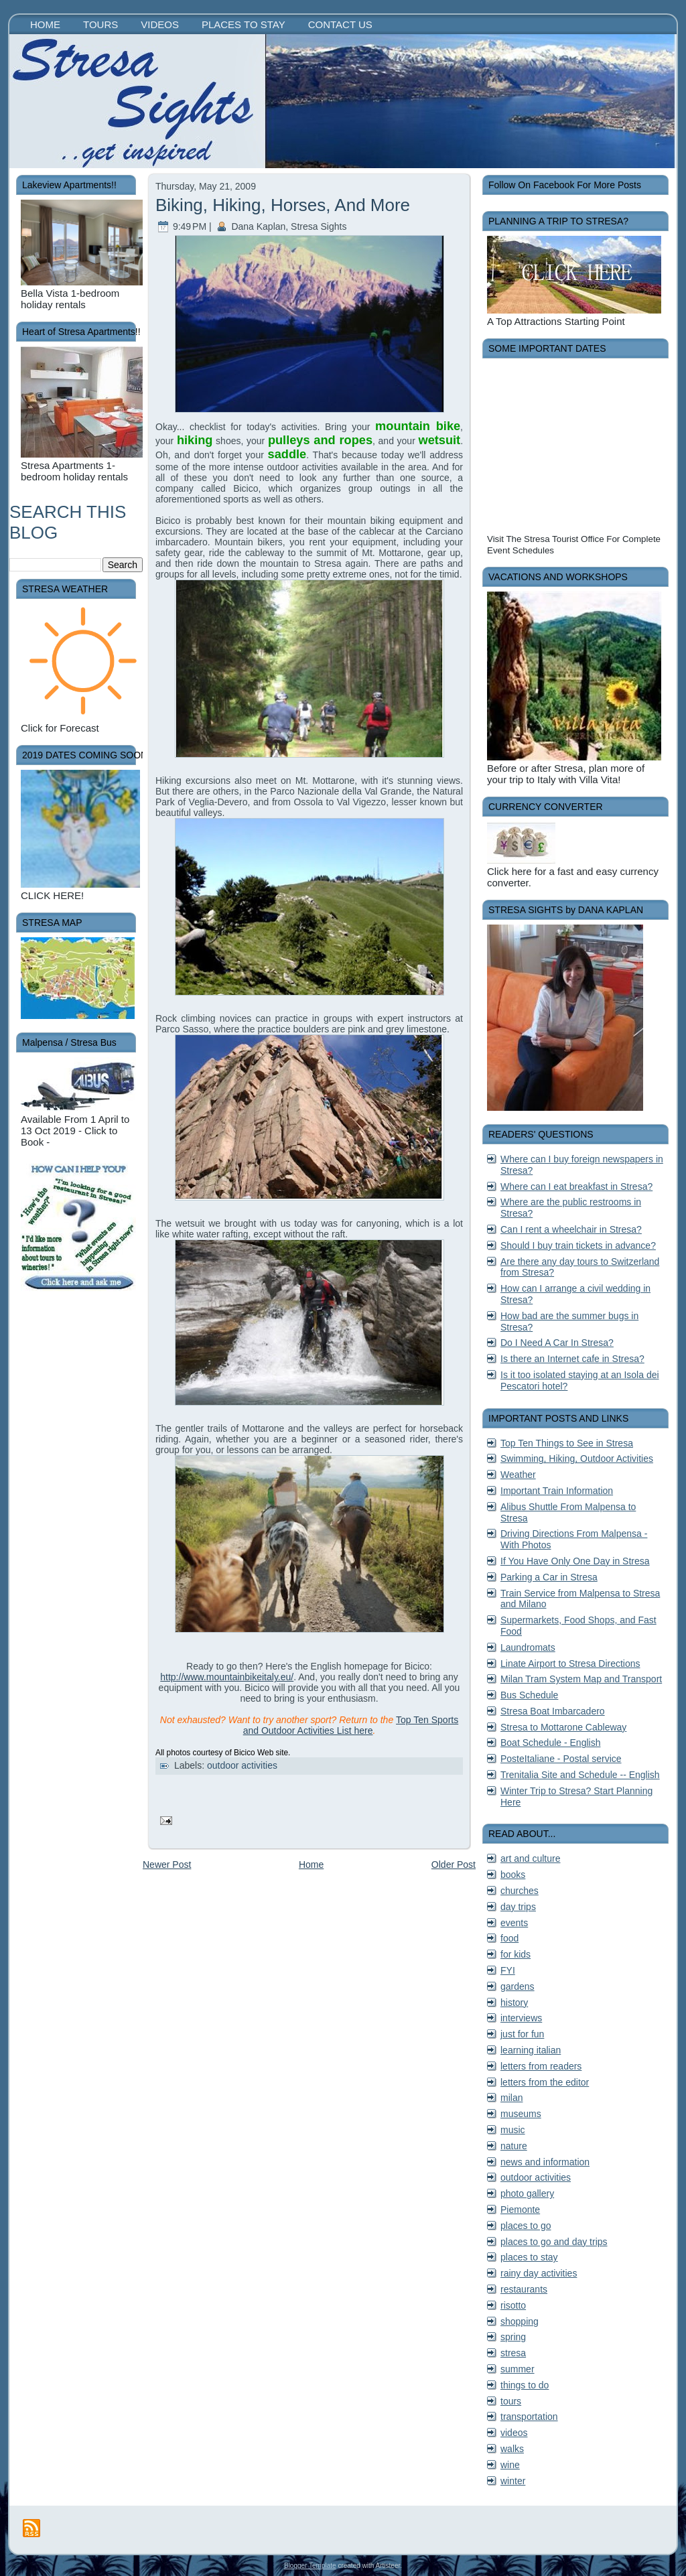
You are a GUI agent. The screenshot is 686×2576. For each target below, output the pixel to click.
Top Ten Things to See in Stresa (566, 1443)
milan (511, 2097)
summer (517, 2369)
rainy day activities (538, 2273)
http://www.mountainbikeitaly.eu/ (226, 1677)
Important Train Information (556, 1490)
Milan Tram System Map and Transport (581, 1679)
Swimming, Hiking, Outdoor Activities (576, 1458)
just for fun (522, 2034)
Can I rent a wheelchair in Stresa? (571, 1229)
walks (512, 2448)
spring (513, 2336)
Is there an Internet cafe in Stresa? (572, 1358)
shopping (519, 2321)
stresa (513, 2353)
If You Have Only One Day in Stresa (575, 1561)
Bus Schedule (529, 1695)
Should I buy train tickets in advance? (578, 1245)
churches (519, 1890)
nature (513, 2146)
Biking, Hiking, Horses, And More (282, 205)
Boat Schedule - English (550, 1742)
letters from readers (540, 2066)
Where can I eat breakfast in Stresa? (576, 1186)
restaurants (523, 2289)
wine (510, 2464)
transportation (529, 2416)
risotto (513, 2305)
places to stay (529, 2257)
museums (520, 2113)
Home (311, 1864)
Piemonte (520, 2209)
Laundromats (527, 1647)
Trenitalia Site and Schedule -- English (580, 1774)
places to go (525, 2225)
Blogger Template (310, 2565)
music (512, 2129)
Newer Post (167, 1864)
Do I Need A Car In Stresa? (557, 1342)
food (509, 1938)
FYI (507, 1970)
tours (510, 2401)
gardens (517, 1986)
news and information (545, 2162)
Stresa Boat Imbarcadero (552, 1711)
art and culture (530, 1858)
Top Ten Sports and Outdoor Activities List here (351, 1725)
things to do (524, 2385)
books (512, 1874)
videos (513, 2432)
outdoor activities (242, 1765)
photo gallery (527, 2193)
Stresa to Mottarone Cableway (563, 1727)
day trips (518, 1906)
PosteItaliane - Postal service (561, 1758)
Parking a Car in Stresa (549, 1577)
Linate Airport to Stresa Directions (570, 1663)
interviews (521, 2018)
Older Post (453, 1864)
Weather (518, 1474)
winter (512, 2481)
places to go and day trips (554, 2241)
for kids (515, 1954)
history (514, 2002)
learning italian (530, 2050)
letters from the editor (544, 2082)
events (514, 1922)
